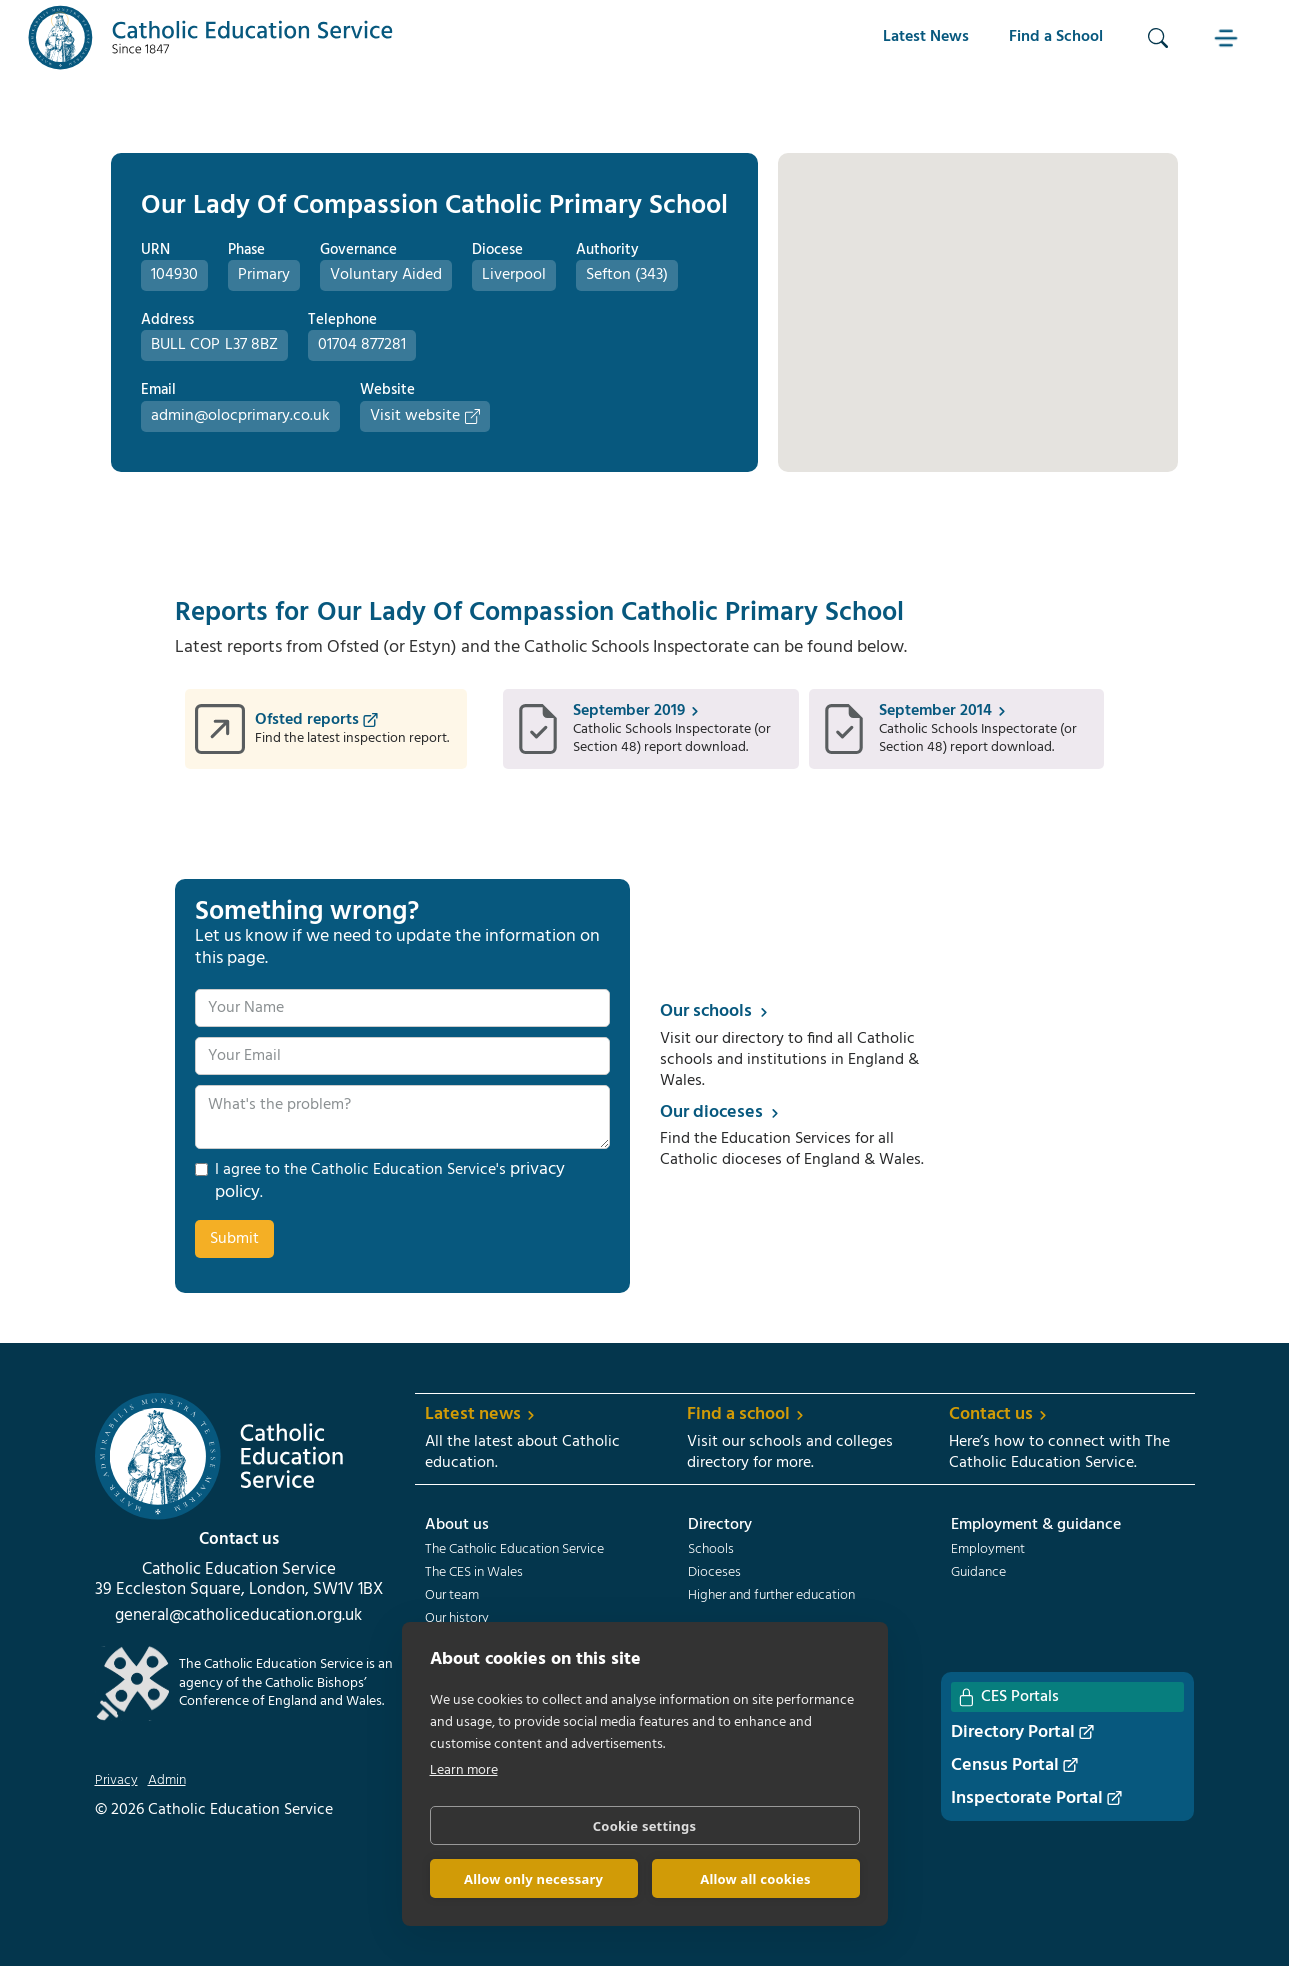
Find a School (1056, 37)
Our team (452, 1596)
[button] (1228, 37)
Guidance (978, 1573)
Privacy (116, 1781)
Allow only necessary (533, 1879)
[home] (211, 37)
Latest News (926, 37)
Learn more (464, 1770)
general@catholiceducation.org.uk (238, 1616)
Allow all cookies (755, 1879)
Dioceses (714, 1573)
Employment (988, 1550)
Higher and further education (771, 1596)
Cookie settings (644, 1826)
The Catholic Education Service (514, 1550)
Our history (457, 1619)
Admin (167, 1781)
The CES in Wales (474, 1573)
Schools (711, 1550)
